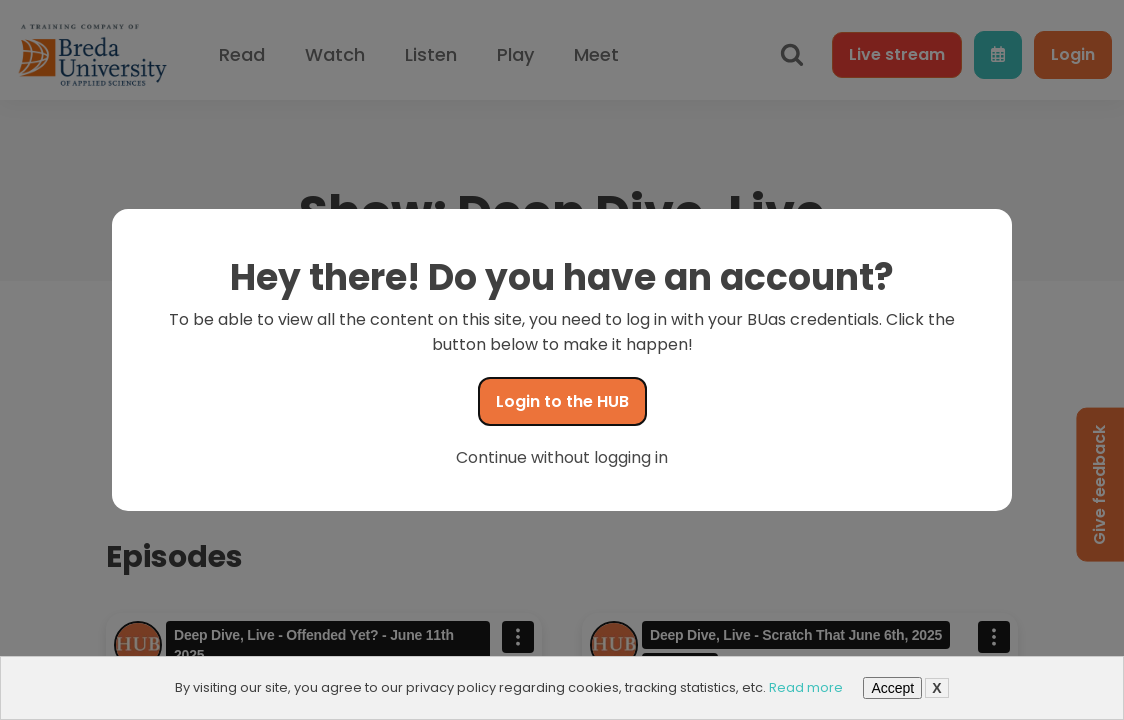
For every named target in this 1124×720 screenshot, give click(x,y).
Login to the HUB (562, 401)
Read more (806, 687)
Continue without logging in (562, 457)
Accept (892, 688)
